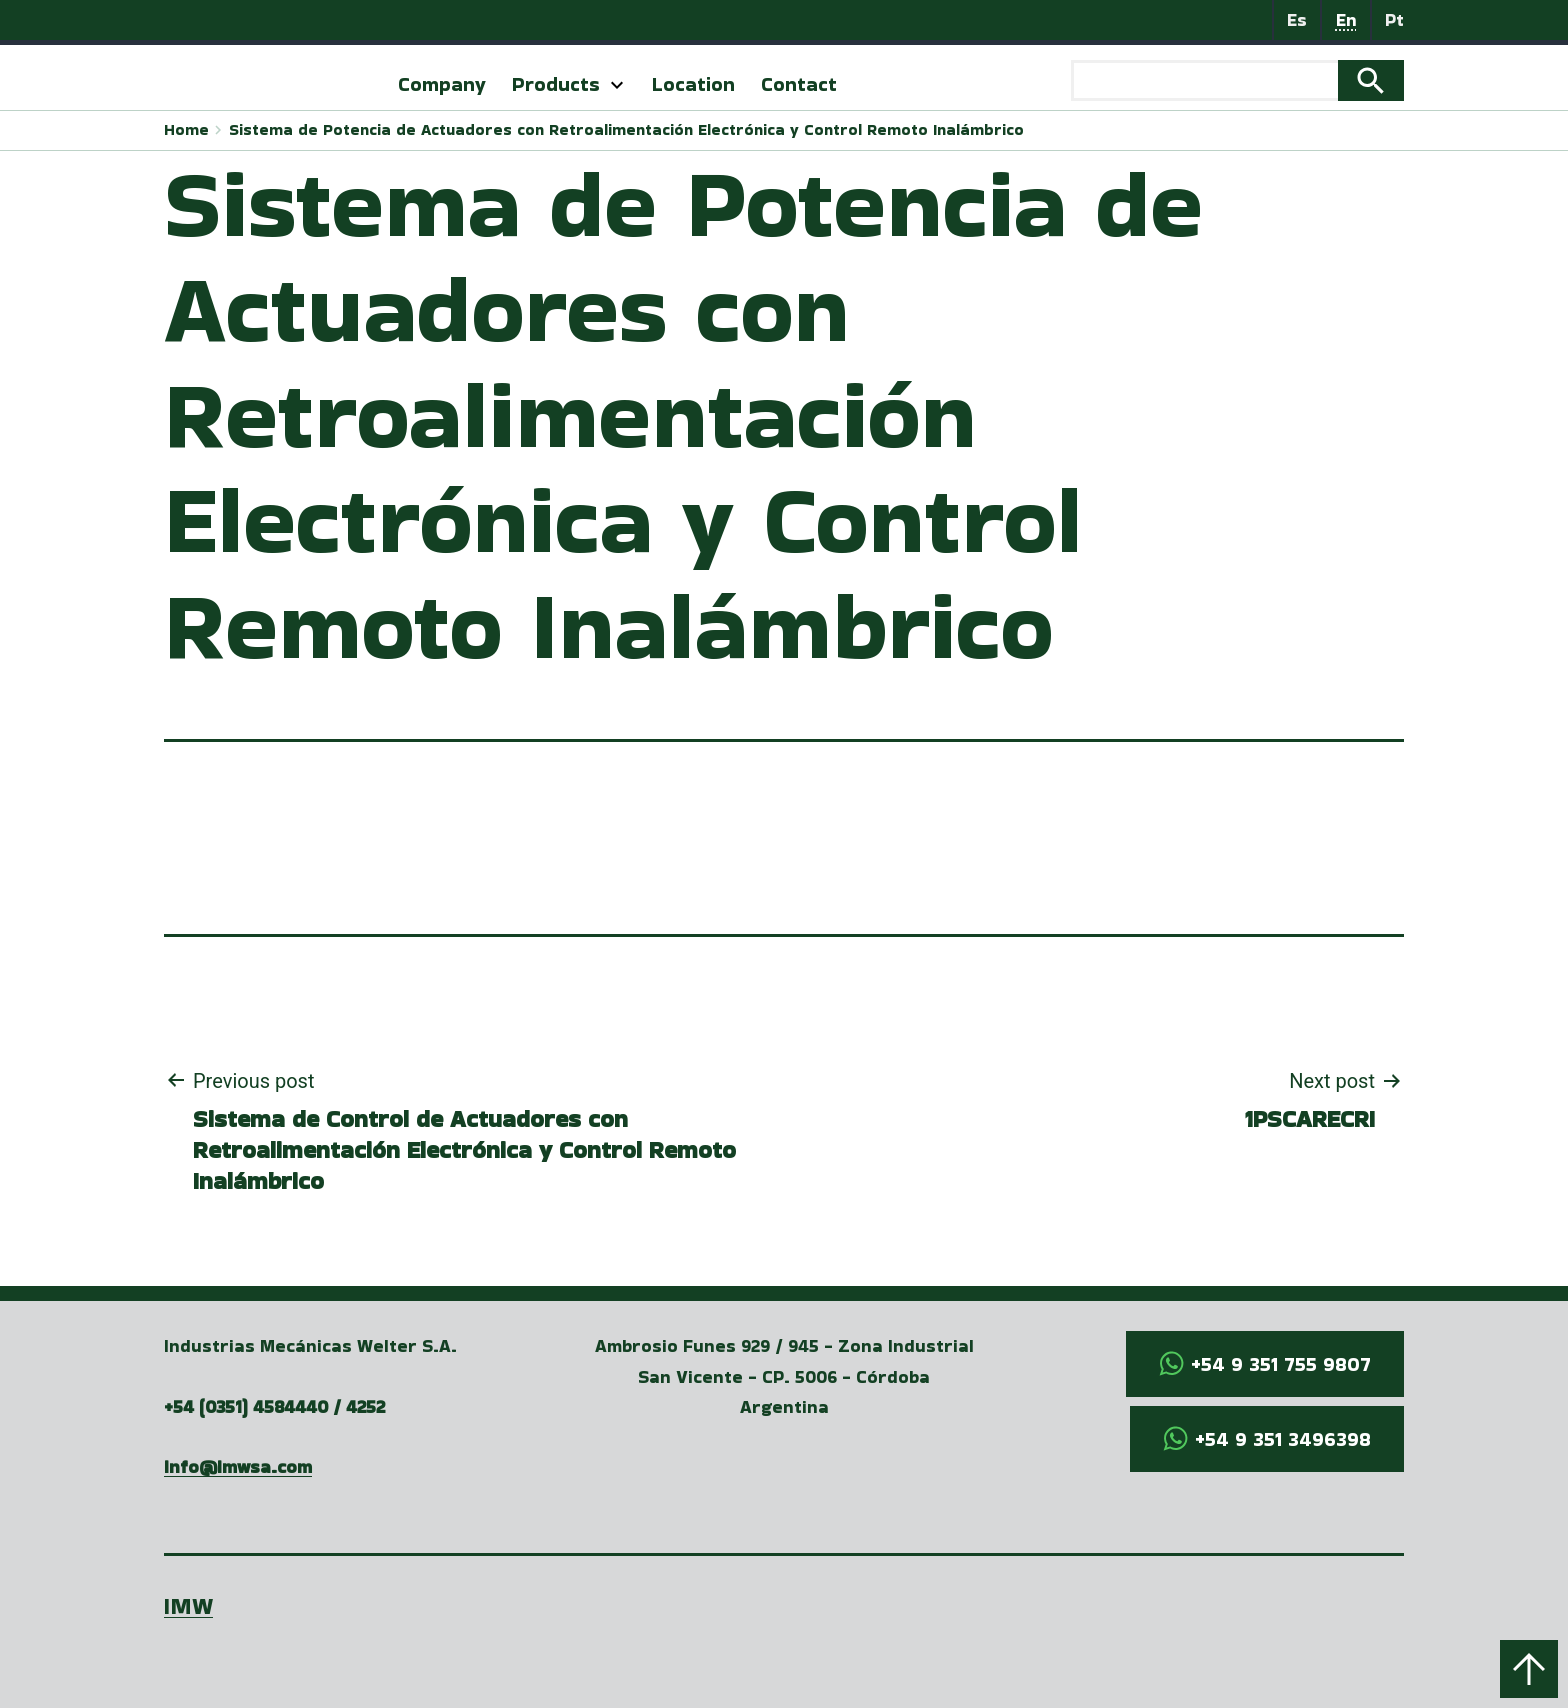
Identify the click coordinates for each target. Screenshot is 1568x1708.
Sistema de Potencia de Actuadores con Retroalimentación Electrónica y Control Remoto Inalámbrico (626, 129)
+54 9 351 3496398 (1283, 1439)
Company (442, 84)
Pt (1394, 19)
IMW (188, 1605)
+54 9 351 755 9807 (1281, 1364)
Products (556, 84)
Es (1297, 19)
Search (1371, 81)
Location (693, 84)
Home (186, 129)
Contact (799, 84)
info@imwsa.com (238, 1466)
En (1346, 19)
